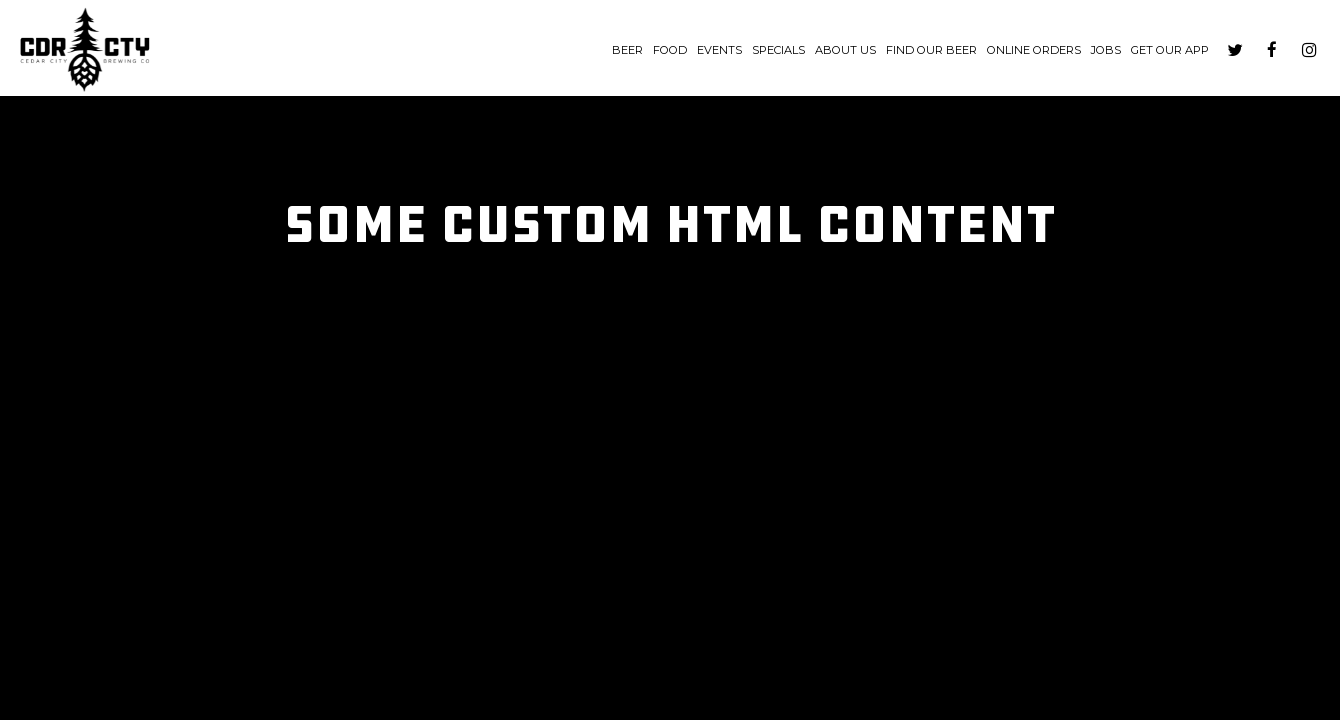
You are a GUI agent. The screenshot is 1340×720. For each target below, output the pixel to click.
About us (845, 50)
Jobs (1106, 50)
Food (670, 50)
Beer (627, 50)
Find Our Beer (931, 50)
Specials (778, 50)
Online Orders (1034, 50)
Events (719, 50)
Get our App (1170, 50)
